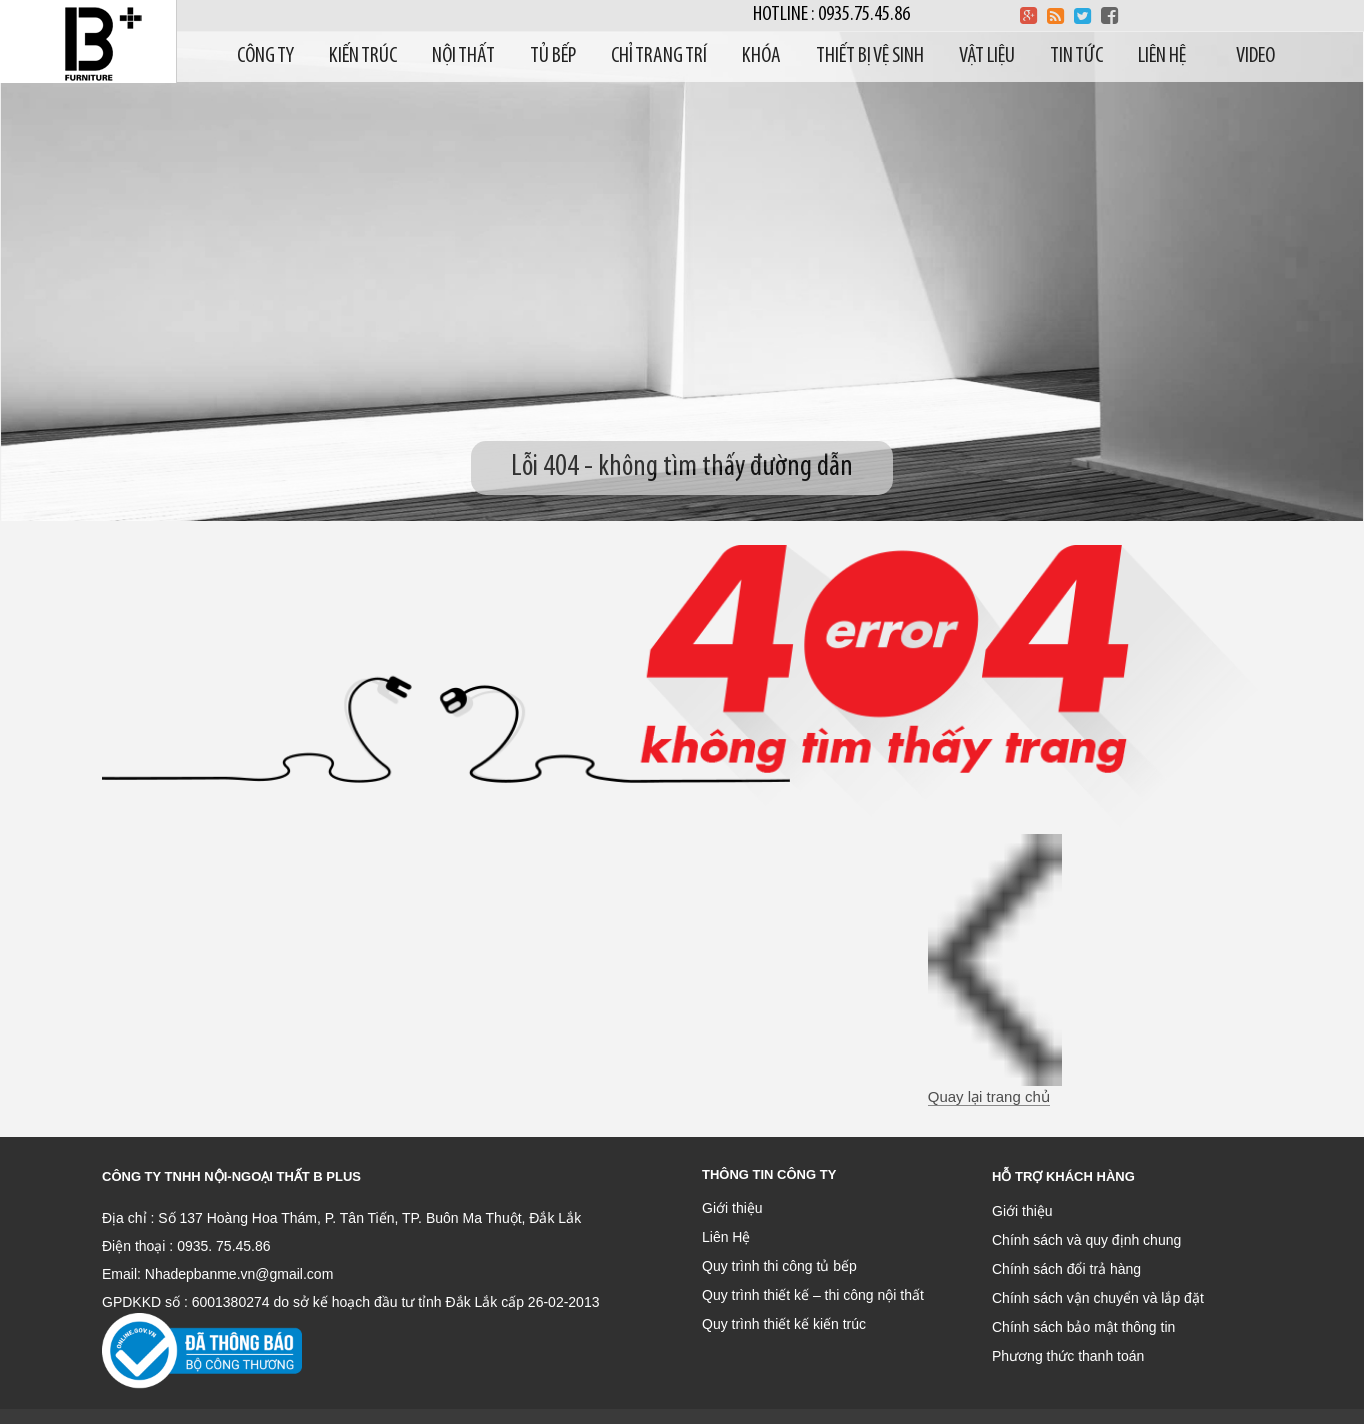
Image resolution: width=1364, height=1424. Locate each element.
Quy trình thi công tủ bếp (779, 1266)
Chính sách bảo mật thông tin (1083, 1327)
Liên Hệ (726, 1237)
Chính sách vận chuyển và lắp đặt (1098, 1298)
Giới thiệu (732, 1208)
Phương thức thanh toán (1068, 1356)
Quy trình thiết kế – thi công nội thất (813, 1295)
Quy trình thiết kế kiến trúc (784, 1324)
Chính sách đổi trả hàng (1066, 1269)
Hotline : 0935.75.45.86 (831, 14)
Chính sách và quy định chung (1086, 1240)
